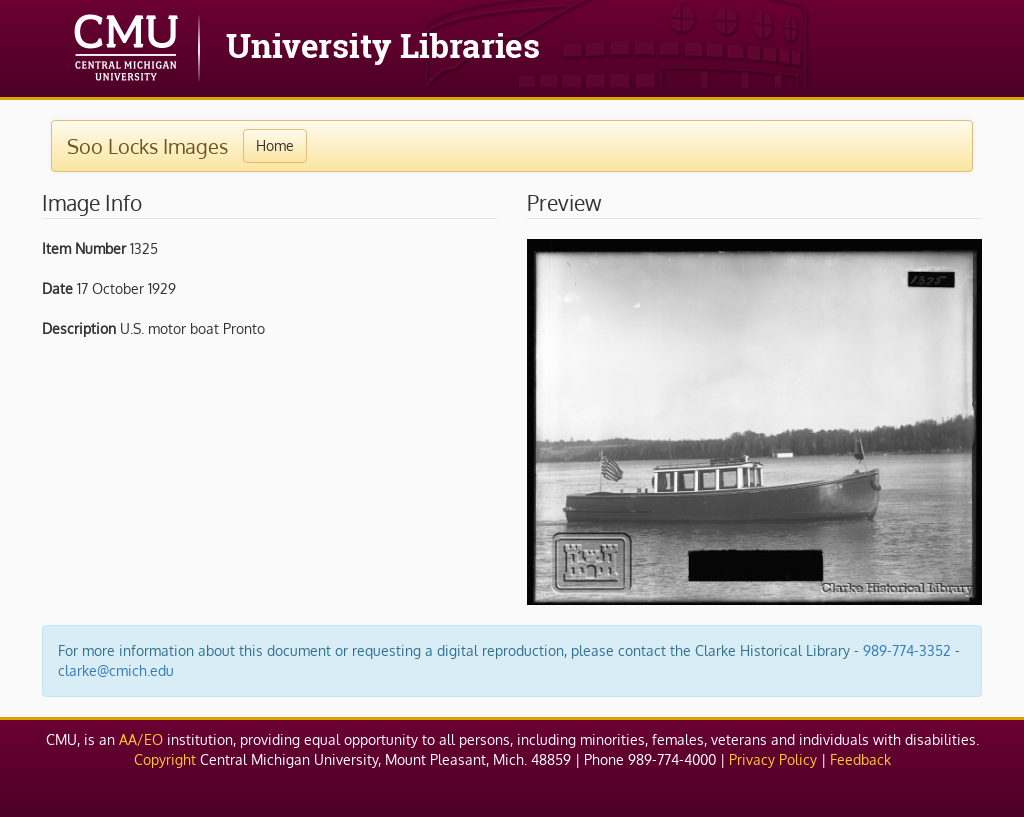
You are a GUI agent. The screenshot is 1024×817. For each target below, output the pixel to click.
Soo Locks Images (147, 146)
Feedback (860, 759)
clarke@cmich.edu (116, 670)
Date (57, 288)
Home (275, 145)
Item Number (84, 248)
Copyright (165, 759)
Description (79, 328)
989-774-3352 (907, 650)
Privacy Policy (773, 759)
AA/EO (141, 739)
